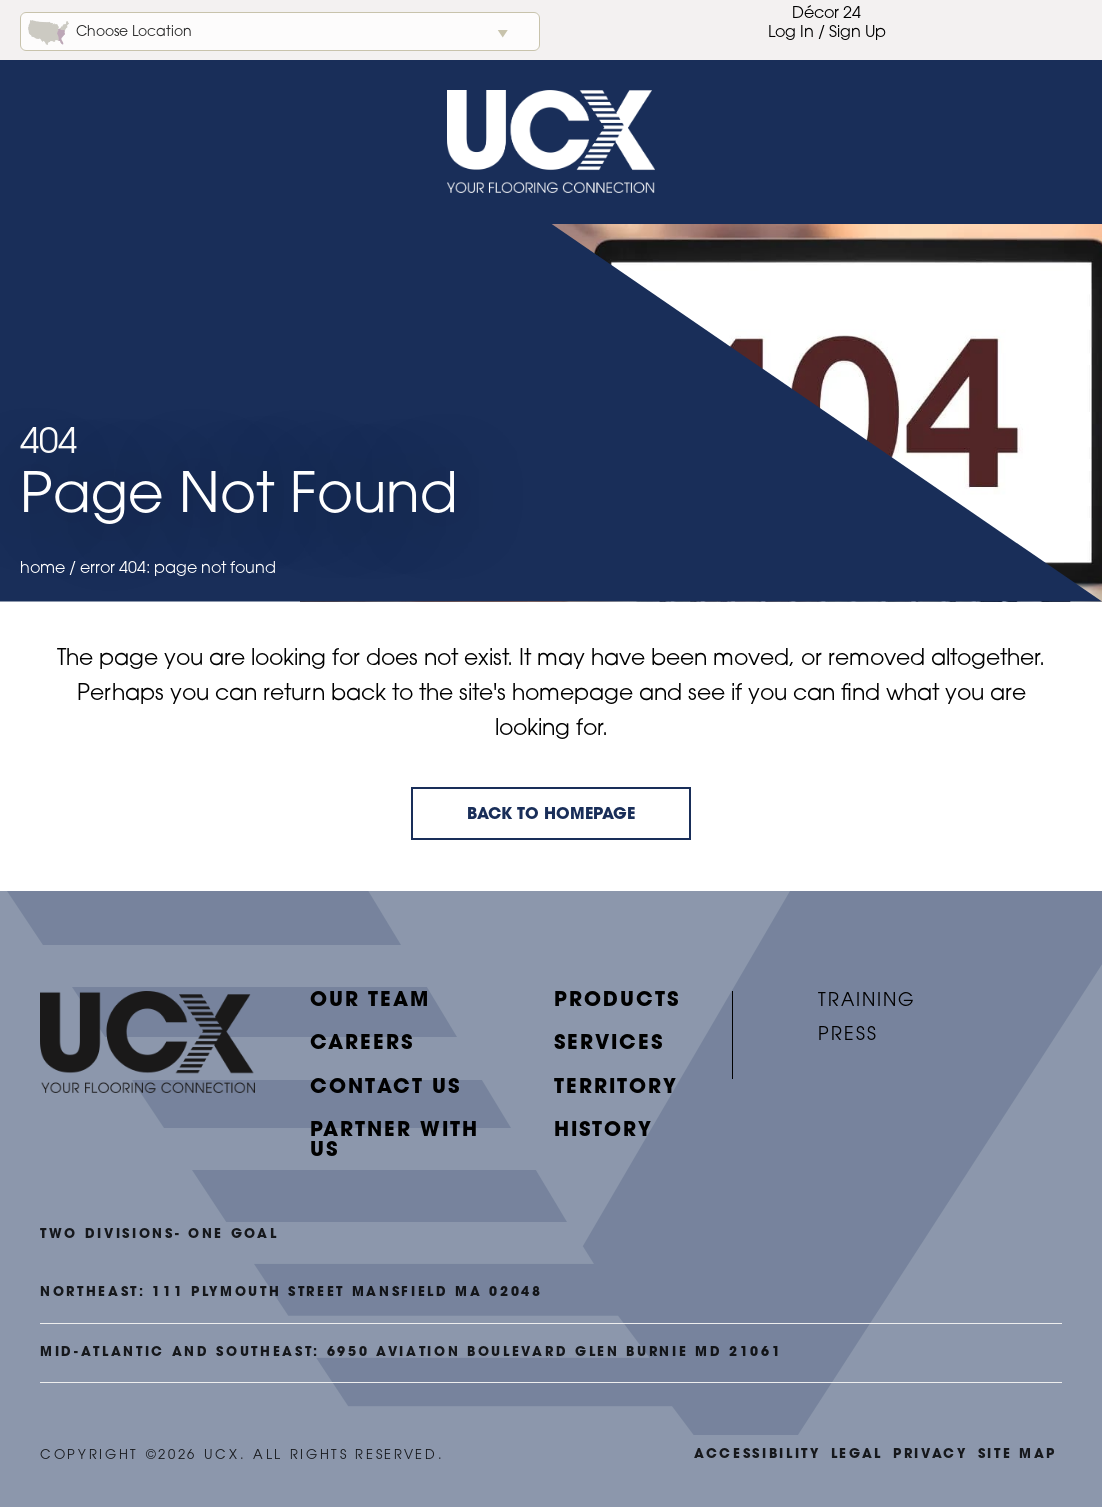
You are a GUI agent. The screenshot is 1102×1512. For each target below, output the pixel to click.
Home (42, 575)
